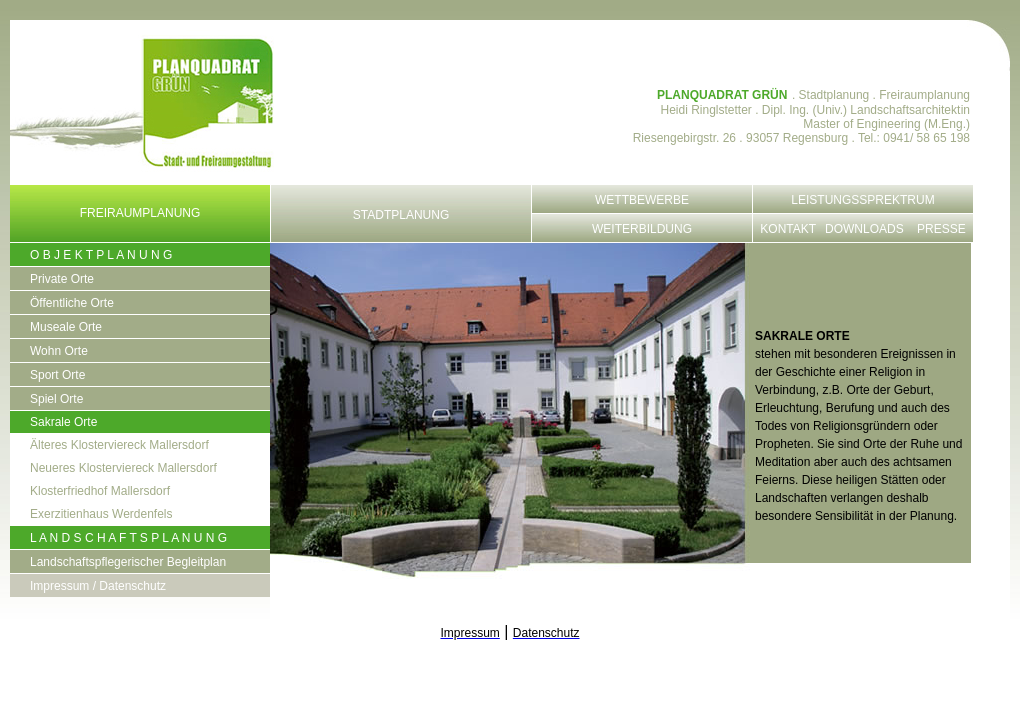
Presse (941, 229)
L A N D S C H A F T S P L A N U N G (128, 538)
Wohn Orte (59, 351)
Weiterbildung (642, 229)
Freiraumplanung (140, 213)
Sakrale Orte (63, 422)
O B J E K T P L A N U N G (101, 255)
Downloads (864, 229)
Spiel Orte (56, 399)
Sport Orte (57, 375)
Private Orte (62, 279)
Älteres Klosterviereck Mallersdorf (119, 445)
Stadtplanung (401, 215)
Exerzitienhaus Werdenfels (101, 514)
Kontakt (788, 229)
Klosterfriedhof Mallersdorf (100, 491)
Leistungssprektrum (862, 200)
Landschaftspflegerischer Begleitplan (128, 562)
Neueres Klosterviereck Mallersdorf (123, 468)
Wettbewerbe (642, 200)
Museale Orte (66, 327)
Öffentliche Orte (72, 303)
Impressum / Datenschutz (98, 586)
